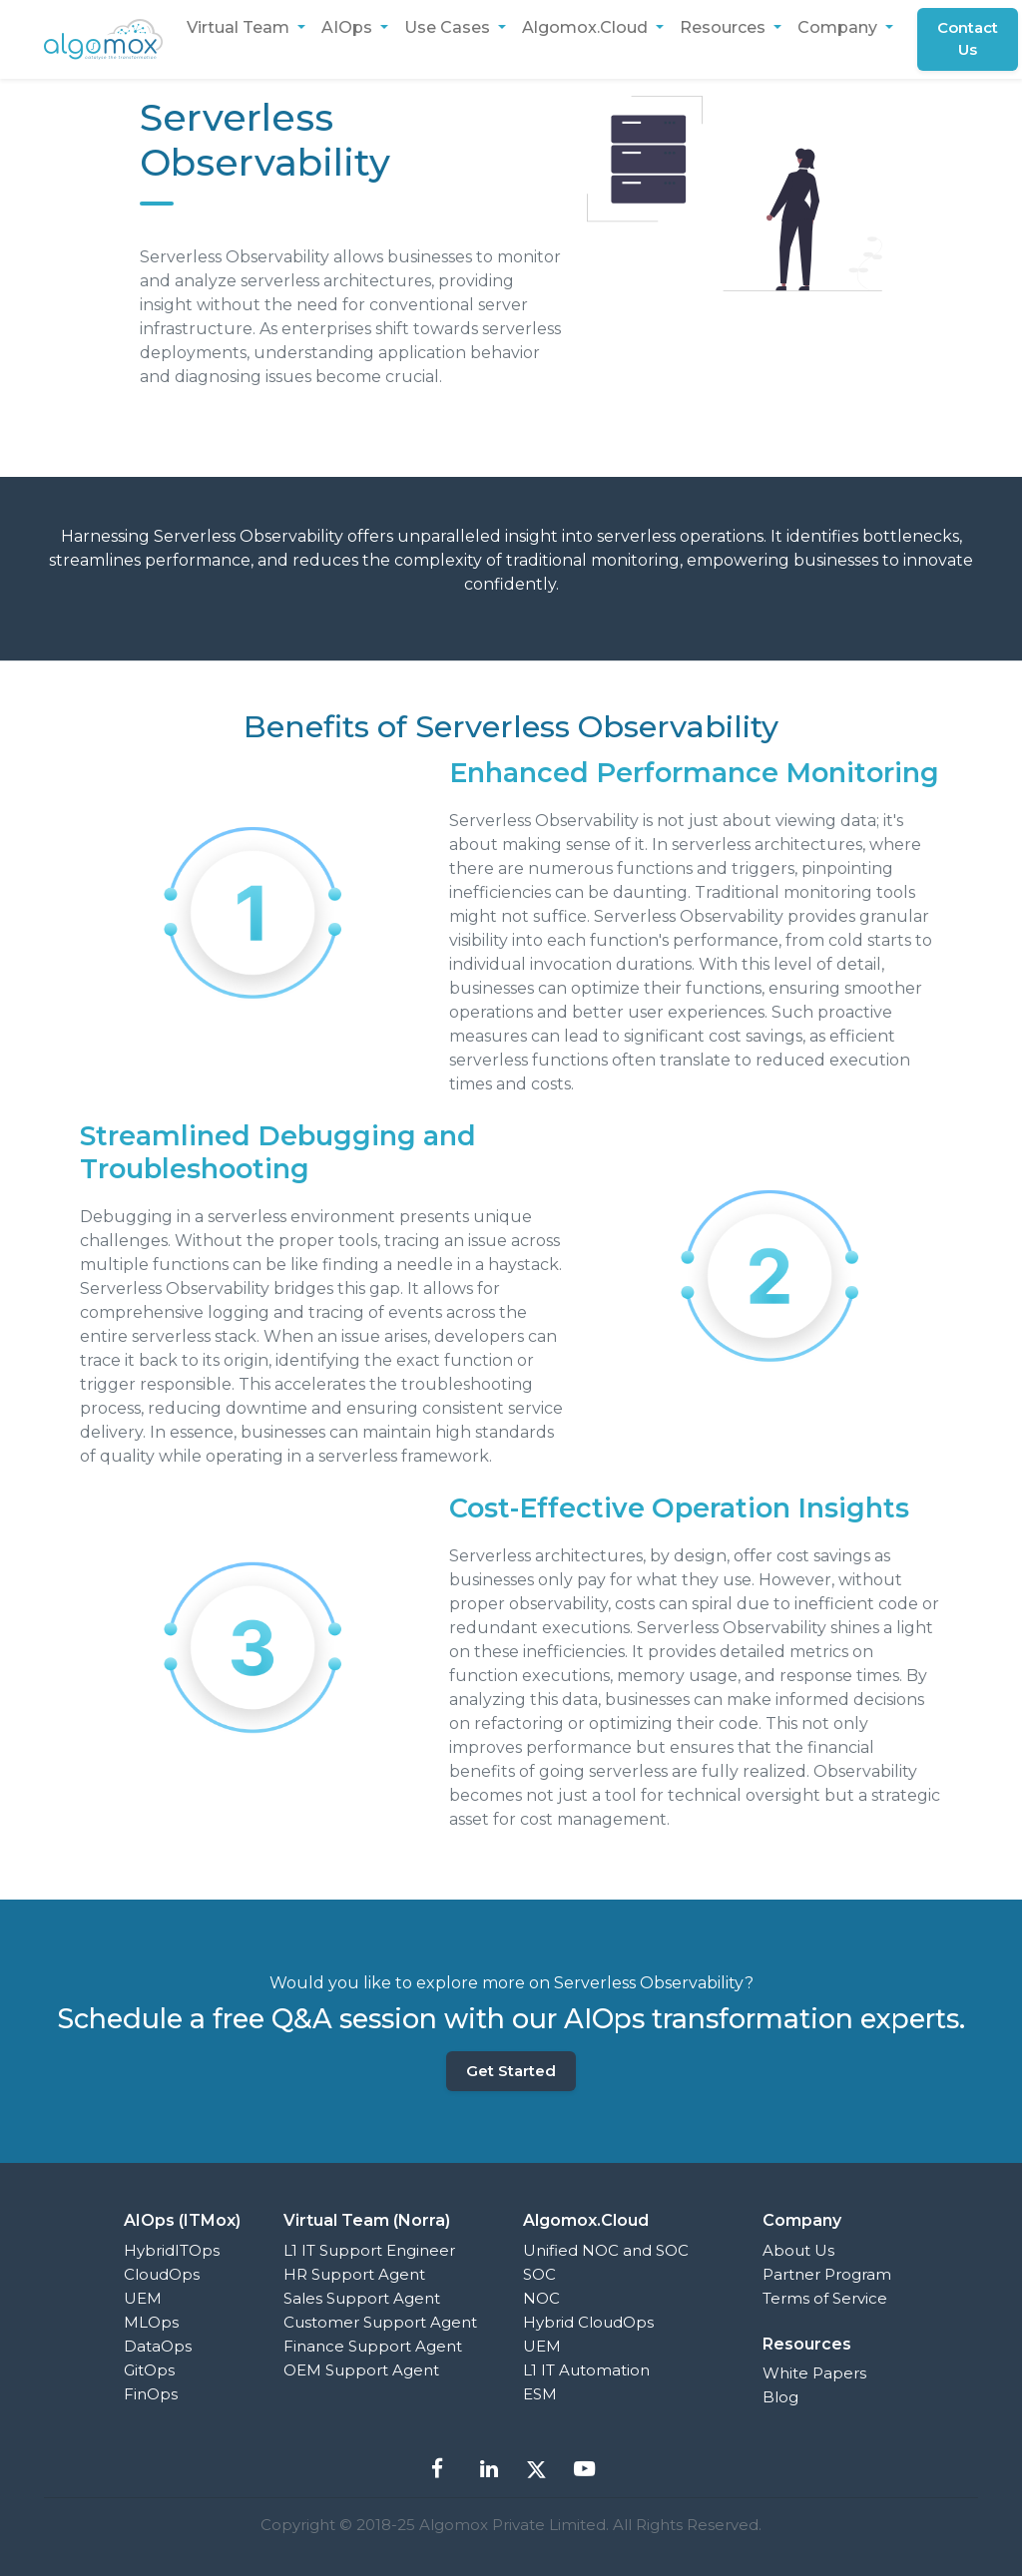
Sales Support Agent (361, 2298)
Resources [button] (724, 27)
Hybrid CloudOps (588, 2322)
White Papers (814, 2372)
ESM (540, 2393)
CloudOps (162, 2274)
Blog (780, 2396)
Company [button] (839, 27)
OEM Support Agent (361, 2370)
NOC (541, 2298)
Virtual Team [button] (240, 27)
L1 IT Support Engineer (369, 2250)
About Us (798, 2250)
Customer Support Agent (380, 2322)
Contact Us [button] (968, 39)
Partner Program (827, 2274)
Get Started (511, 2070)
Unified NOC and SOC (606, 2250)
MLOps (151, 2322)
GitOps (149, 2370)
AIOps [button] (348, 27)
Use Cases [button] (449, 27)
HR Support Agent (354, 2274)
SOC (539, 2274)
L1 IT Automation (586, 2370)
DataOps (158, 2346)
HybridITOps (172, 2250)
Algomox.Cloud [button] (587, 27)
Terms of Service (825, 2298)
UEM (143, 2298)
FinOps (151, 2393)
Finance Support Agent (372, 2346)
